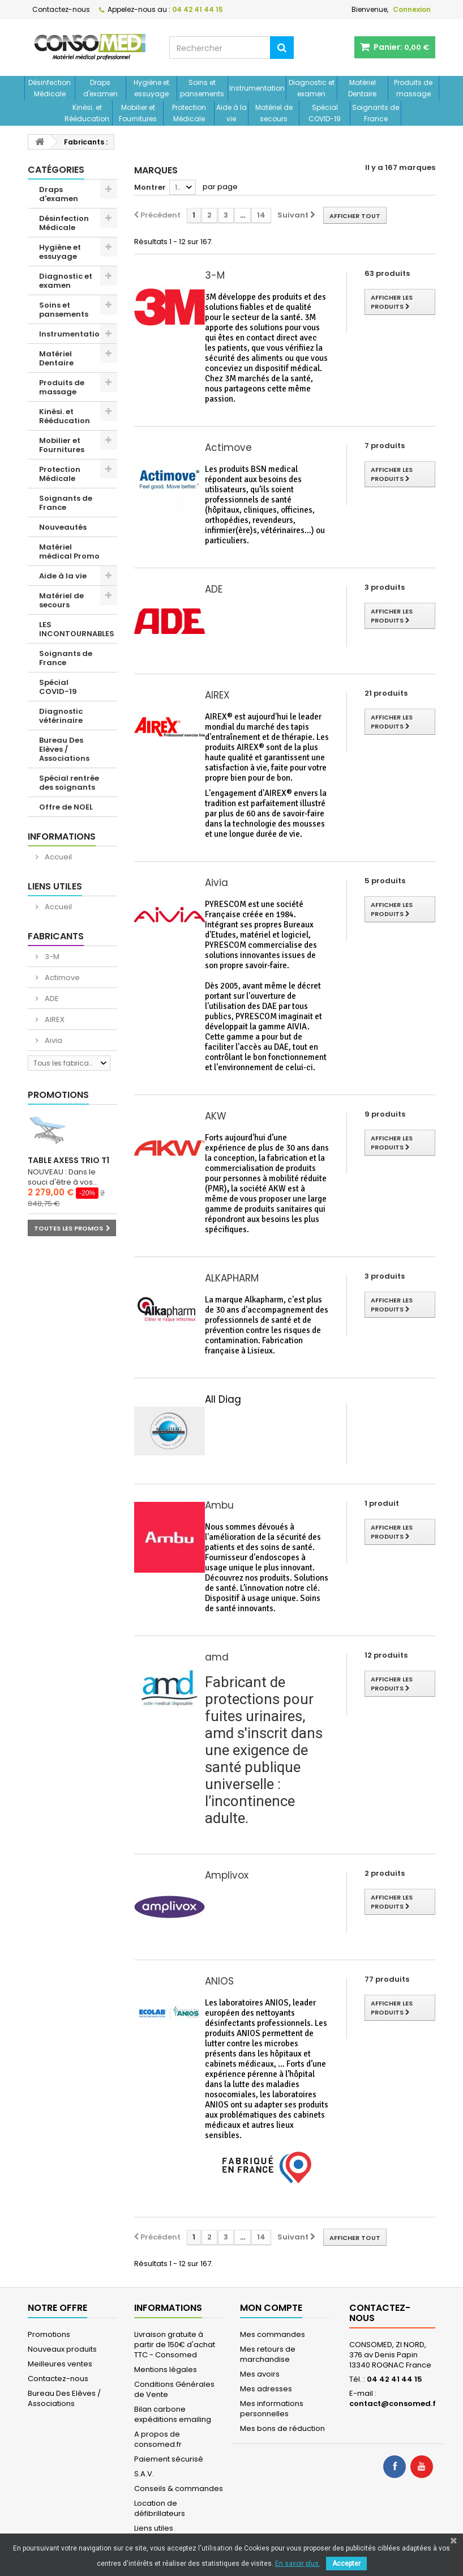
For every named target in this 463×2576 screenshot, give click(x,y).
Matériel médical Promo (69, 551)
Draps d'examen (100, 88)
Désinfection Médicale (49, 88)
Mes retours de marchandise (267, 2354)
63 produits (387, 273)
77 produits (387, 1979)
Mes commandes (272, 2334)
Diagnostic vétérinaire (61, 716)
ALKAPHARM (232, 1278)
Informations (62, 836)
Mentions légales (165, 2369)
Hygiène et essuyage (151, 88)
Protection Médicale (189, 113)
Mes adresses (266, 2388)
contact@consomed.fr (394, 2403)
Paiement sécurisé (168, 2459)
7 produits (385, 445)
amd (217, 1657)
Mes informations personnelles (271, 2408)
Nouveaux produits (62, 2349)
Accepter (346, 2564)
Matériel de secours (274, 113)
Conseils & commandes (178, 2488)
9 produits (385, 1114)
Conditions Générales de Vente (174, 2389)
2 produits (385, 1873)
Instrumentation (257, 88)
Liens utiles (55, 886)
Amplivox (226, 1875)
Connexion (412, 9)
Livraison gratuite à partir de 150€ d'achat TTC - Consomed (174, 2344)
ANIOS (219, 1981)
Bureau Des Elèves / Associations (64, 749)
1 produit (382, 1503)
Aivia (52, 1040)
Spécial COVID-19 (324, 113)
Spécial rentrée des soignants (69, 783)
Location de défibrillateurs (159, 2508)
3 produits (385, 587)
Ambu (219, 1505)
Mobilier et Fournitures (138, 113)
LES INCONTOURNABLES (76, 629)
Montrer (150, 187)
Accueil (57, 856)
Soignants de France (375, 113)
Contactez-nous (61, 9)
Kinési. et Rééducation (87, 113)
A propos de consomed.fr (158, 2439)
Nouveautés (63, 527)
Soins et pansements (202, 88)
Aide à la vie (231, 113)
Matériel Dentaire (362, 88)
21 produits (386, 693)
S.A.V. (144, 2473)
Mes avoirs (260, 2374)
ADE (51, 998)
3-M (51, 956)
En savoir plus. (297, 2564)
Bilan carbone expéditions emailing (172, 2414)
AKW (215, 1116)
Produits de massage (413, 88)
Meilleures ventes (60, 2363)
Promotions (58, 1094)
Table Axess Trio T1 (68, 1160)
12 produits (386, 1655)
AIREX (54, 1019)
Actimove (61, 977)
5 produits (385, 880)
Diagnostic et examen (312, 88)
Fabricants (56, 936)
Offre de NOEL (66, 807)
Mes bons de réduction (282, 2428)
